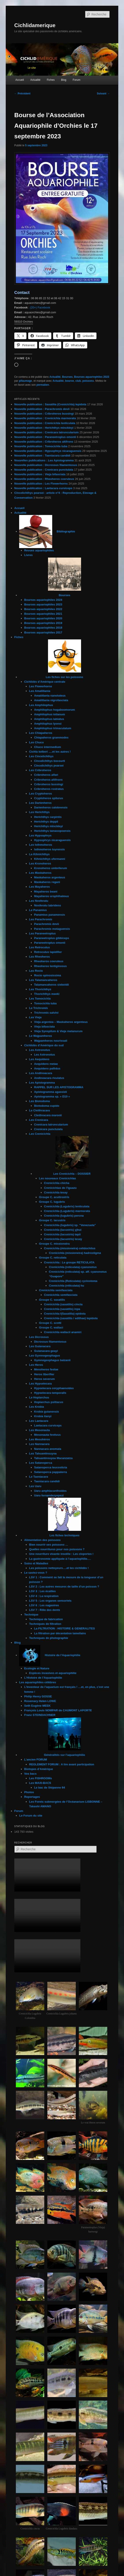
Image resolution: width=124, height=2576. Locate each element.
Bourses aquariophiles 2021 (43, 613)
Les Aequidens (39, 1059)
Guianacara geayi (46, 1351)
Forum (76, 79)
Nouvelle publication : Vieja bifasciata (39, 474)
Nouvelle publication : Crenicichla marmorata (45, 418)
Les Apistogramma (42, 1082)
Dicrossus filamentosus (50, 1341)
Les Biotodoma (39, 1101)
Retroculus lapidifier (48, 952)
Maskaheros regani (47, 882)
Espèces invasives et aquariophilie (52, 1673)
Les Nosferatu (38, 900)
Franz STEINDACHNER (40, 1715)
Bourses (67, 376)
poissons (88, 380)
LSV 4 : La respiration (44, 1596)
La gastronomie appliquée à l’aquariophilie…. (60, 1558)
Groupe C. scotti (50, 1323)
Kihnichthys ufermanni (49, 859)
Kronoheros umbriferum (50, 868)
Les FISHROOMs (40, 1778)
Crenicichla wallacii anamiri (62, 1332)
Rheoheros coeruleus (48, 961)
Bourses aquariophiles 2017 (43, 632)
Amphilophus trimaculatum (52, 728)
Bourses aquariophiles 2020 (43, 618)
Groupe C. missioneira (54, 1243)
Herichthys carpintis (48, 817)
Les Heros (36, 1364)
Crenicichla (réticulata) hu (66, 1285)
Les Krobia (36, 1406)
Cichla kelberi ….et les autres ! (50, 751)
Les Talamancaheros (43, 980)
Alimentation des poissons (42, 1540)
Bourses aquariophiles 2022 (43, 609)
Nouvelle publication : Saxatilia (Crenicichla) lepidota (50, 404)
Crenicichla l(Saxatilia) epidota (65, 1313)
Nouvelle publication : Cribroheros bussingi (44, 413)
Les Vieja (35, 1017)
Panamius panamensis (49, 914)
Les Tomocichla (39, 998)
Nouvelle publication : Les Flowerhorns (41, 483)
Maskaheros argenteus (49, 877)
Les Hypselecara (40, 1383)
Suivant (103, 93)
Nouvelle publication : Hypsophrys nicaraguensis (47, 451)
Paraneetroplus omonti (49, 942)
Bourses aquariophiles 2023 (91, 376)
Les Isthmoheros (40, 844)
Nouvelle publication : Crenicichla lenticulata (44, 423)
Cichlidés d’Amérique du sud (44, 1045)
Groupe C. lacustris (52, 1220)
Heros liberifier (44, 1374)
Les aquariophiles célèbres (37, 1682)
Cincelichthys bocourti (49, 761)
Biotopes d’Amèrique (38, 1769)
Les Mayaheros (39, 886)
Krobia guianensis (46, 1411)
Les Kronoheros (40, 863)
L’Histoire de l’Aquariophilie (43, 1677)
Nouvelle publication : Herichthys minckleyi (44, 427)
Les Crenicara (38, 1120)
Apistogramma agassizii (50, 1092)
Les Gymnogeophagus (44, 1355)
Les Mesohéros (39, 1439)
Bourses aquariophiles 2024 (43, 599)
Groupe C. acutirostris (54, 1197)
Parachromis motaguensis (52, 928)
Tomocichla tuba (45, 1003)
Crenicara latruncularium (51, 1124)
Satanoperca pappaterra (50, 1472)
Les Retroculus (39, 947)
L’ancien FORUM (35, 1759)
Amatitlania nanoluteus (50, 695)
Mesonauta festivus (47, 1434)
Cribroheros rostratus (49, 789)
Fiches (51, 79)
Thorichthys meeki (46, 994)
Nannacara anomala (47, 1449)
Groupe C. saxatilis (52, 1299)
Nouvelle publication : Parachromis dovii (42, 409)
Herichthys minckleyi (48, 826)
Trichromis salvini (46, 1012)
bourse (69, 380)
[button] (62, 292)
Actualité (35, 79)
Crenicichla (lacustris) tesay (63, 1239)
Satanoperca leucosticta (50, 1467)
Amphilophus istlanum (49, 714)
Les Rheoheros (39, 956)
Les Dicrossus (39, 1337)
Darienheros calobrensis (51, 807)
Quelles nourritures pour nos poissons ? (56, 1549)
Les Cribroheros (40, 770)
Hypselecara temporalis (50, 1392)
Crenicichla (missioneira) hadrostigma (75, 1253)
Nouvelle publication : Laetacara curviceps (43, 488)
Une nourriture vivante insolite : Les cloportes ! (61, 1554)
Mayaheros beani (45, 891)
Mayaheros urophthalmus (51, 896)
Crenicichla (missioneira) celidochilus (69, 1248)
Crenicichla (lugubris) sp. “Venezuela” (70, 1225)
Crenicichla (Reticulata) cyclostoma (73, 1281)
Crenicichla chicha (56, 1183)
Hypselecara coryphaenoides (54, 1388)
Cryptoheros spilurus (48, 798)
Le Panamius (38, 910)
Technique (31, 1614)
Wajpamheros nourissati (50, 1040)
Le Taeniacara (38, 1476)
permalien (43, 384)
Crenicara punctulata (48, 1129)
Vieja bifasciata (44, 1026)
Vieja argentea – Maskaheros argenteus (61, 1022)
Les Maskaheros (40, 872)
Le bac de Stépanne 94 (49, 1787)
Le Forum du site (30, 1815)
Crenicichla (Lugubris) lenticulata (66, 1206)
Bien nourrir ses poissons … (48, 1544)
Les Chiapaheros (40, 733)
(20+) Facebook (40, 307)
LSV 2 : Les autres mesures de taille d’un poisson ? (64, 1586)
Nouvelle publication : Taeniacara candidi (42, 455)
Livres (28, 555)
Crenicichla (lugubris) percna (64, 1215)
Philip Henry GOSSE (38, 1696)
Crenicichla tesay (56, 1192)
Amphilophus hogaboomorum (54, 709)
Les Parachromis (40, 919)
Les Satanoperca (40, 1462)
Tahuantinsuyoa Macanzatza (53, 1458)
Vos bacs (30, 1773)
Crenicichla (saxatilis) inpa (62, 1309)
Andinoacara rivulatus (49, 1078)
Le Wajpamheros (40, 1035)
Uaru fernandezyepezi (49, 1495)
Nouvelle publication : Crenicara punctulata (43, 469)
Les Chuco (36, 742)
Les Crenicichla (39, 1133)
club (78, 380)
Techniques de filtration (45, 1623)
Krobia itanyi (43, 1416)
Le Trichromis (38, 1008)
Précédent (22, 93)
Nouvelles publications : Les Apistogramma (44, 460)
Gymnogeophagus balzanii (52, 1360)
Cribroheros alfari (46, 774)
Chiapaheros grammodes (51, 737)
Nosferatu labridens (47, 905)
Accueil (19, 79)
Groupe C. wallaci (51, 1327)
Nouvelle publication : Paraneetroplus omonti (45, 437)
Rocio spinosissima (47, 975)
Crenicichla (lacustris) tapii (62, 1234)
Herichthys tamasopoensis (52, 830)
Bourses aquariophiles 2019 (43, 623)
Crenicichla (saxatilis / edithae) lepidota (71, 1318)
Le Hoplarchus (39, 1397)
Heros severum (44, 1379)
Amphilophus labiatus (49, 719)
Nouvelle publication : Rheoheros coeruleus (44, 479)
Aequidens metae (46, 1063)
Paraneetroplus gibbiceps (51, 938)
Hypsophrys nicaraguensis (52, 840)
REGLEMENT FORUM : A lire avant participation (61, 1764)
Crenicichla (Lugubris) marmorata (67, 1211)
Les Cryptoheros (40, 793)
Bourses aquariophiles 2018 (43, 627)
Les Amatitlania (39, 691)
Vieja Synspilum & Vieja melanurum (58, 1031)
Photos (29, 1792)
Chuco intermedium (47, 747)
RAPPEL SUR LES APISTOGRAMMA (58, 1087)
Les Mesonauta (39, 1430)
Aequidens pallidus (47, 1068)
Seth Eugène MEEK (37, 1705)
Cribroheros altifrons (48, 779)
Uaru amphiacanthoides (50, 1490)
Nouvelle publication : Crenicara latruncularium (46, 432)
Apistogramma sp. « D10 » (52, 1096)
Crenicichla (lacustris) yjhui (62, 1229)
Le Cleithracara (39, 1110)
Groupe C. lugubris (52, 1201)
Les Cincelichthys (41, 756)
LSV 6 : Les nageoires (44, 1605)
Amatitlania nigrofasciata (51, 700)
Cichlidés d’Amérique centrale (44, 681)
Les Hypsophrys (40, 835)
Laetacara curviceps (48, 1425)
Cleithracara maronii (48, 1115)
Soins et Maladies (36, 1563)
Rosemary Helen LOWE (40, 1701)
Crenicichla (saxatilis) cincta (63, 1304)
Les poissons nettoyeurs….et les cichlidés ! (59, 1568)
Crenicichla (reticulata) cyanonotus (73, 1267)
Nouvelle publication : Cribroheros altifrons (43, 441)
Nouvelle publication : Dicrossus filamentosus (45, 465)
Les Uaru (35, 1486)
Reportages (32, 1796)
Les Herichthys (39, 812)
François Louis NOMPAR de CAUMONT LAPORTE (58, 1710)
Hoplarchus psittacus (48, 1402)
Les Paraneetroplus (42, 933)
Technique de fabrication (46, 1619)
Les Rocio (36, 970)
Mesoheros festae (46, 1369)
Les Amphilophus (41, 705)
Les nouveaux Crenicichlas (57, 1178)
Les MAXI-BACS (40, 1783)
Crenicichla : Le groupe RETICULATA (69, 1262)
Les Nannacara (39, 1444)
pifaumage (25, 380)
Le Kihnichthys (39, 854)
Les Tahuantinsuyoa (43, 1453)
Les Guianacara (39, 1346)
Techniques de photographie (48, 1638)
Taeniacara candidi (47, 1481)
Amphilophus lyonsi (47, 723)
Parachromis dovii (46, 924)
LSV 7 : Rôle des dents (44, 1610)
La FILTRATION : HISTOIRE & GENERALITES (64, 1628)
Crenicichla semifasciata (55, 1290)
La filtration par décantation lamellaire (60, 1633)
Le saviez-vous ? (35, 1572)
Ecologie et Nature (36, 1668)
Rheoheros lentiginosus (50, 966)
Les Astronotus (39, 1050)
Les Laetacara (38, 1420)
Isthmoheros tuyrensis (49, 849)
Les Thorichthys (40, 989)
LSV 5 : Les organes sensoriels (50, 1600)
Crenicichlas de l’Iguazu (60, 1187)
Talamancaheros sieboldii (51, 984)
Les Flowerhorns (40, 686)
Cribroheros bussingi (48, 784)
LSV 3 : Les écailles (42, 1591)
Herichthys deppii (46, 821)
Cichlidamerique (35, 25)
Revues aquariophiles (39, 550)
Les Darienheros (40, 802)
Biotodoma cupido (46, 1105)
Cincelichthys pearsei (49, 765)
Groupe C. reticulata (52, 1257)
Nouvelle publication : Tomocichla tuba (40, 446)
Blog (63, 79)
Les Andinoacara (40, 1073)
